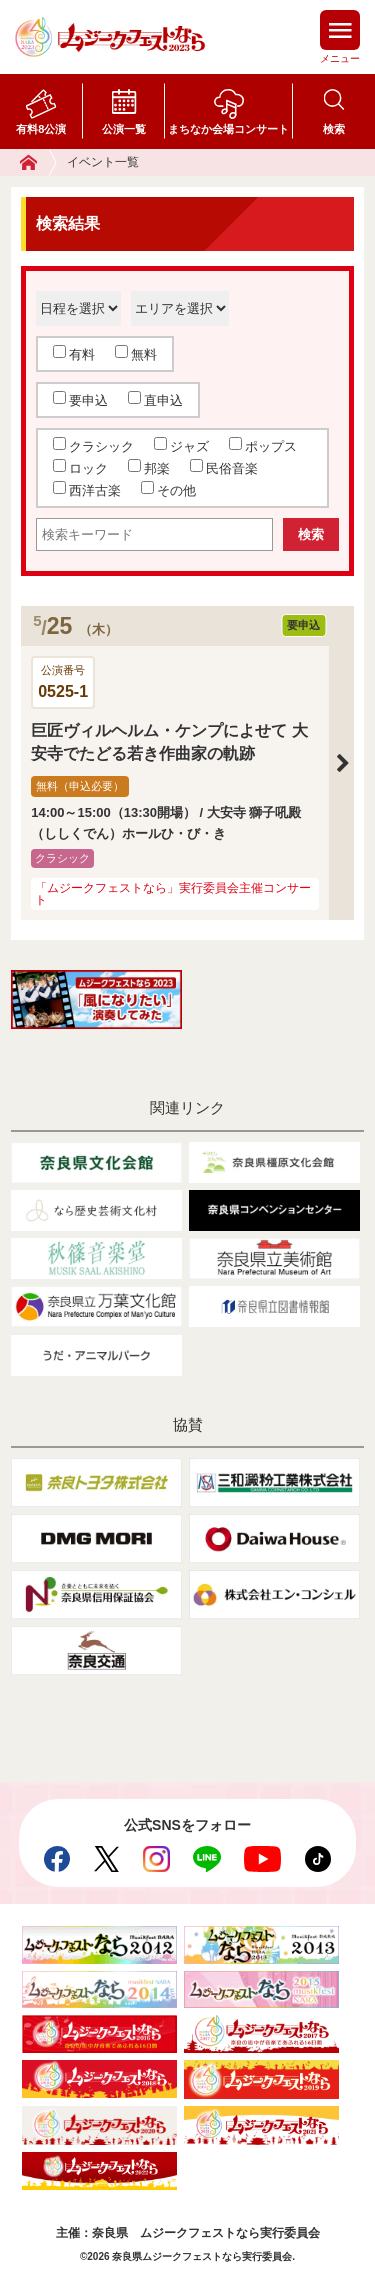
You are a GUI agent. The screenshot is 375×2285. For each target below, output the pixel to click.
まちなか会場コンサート (228, 129)
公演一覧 (124, 129)
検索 (334, 129)
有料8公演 (41, 129)
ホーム (38, 162)
